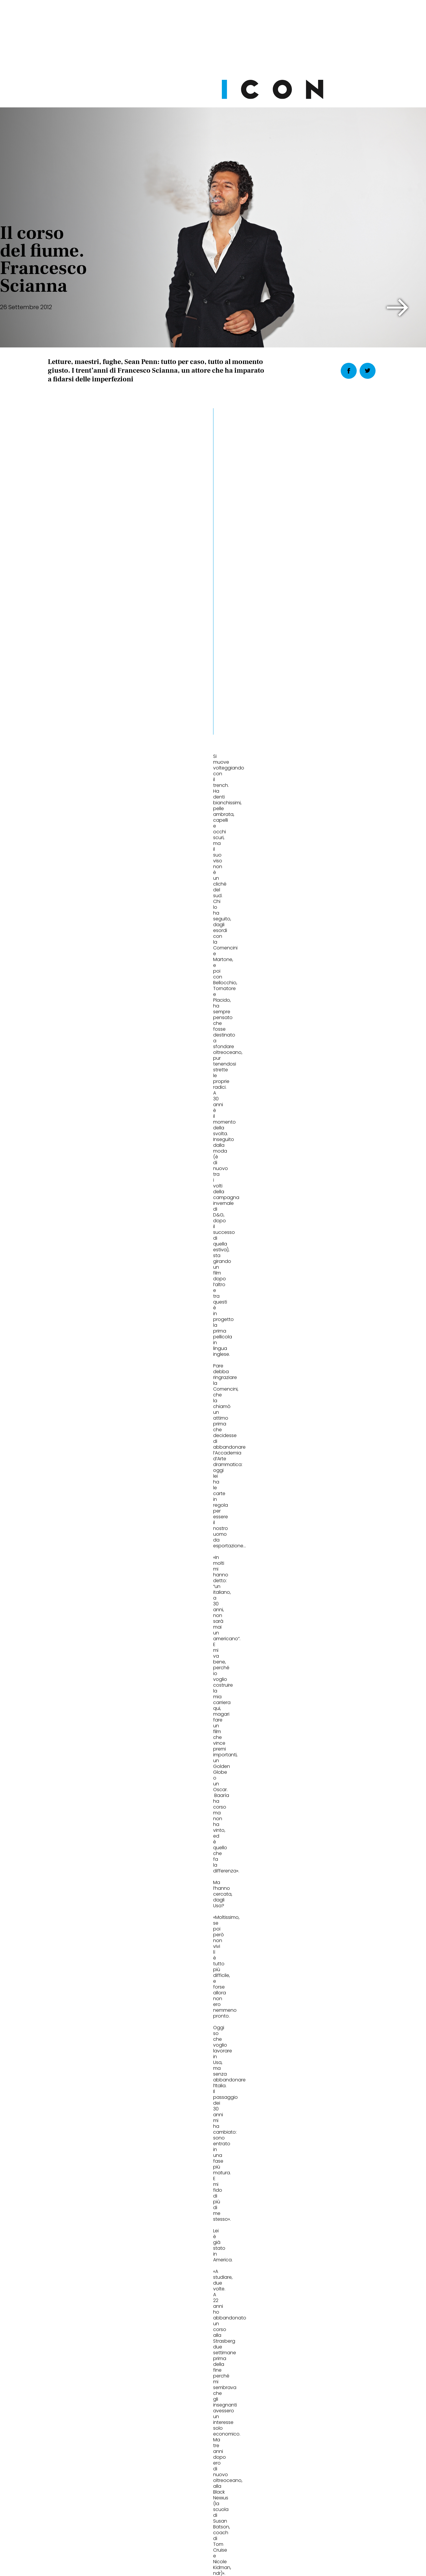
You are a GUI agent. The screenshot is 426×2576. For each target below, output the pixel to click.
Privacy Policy (158, 2530)
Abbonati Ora (300, 2390)
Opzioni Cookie (236, 2530)
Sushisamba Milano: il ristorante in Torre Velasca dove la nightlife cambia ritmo (326, 2089)
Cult (173, 2062)
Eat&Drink (294, 2062)
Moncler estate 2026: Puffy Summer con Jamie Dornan (91, 2085)
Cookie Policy (196, 2530)
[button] (398, 307)
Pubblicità (272, 2530)
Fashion (65, 2062)
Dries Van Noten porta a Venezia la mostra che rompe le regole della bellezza (212, 2089)
